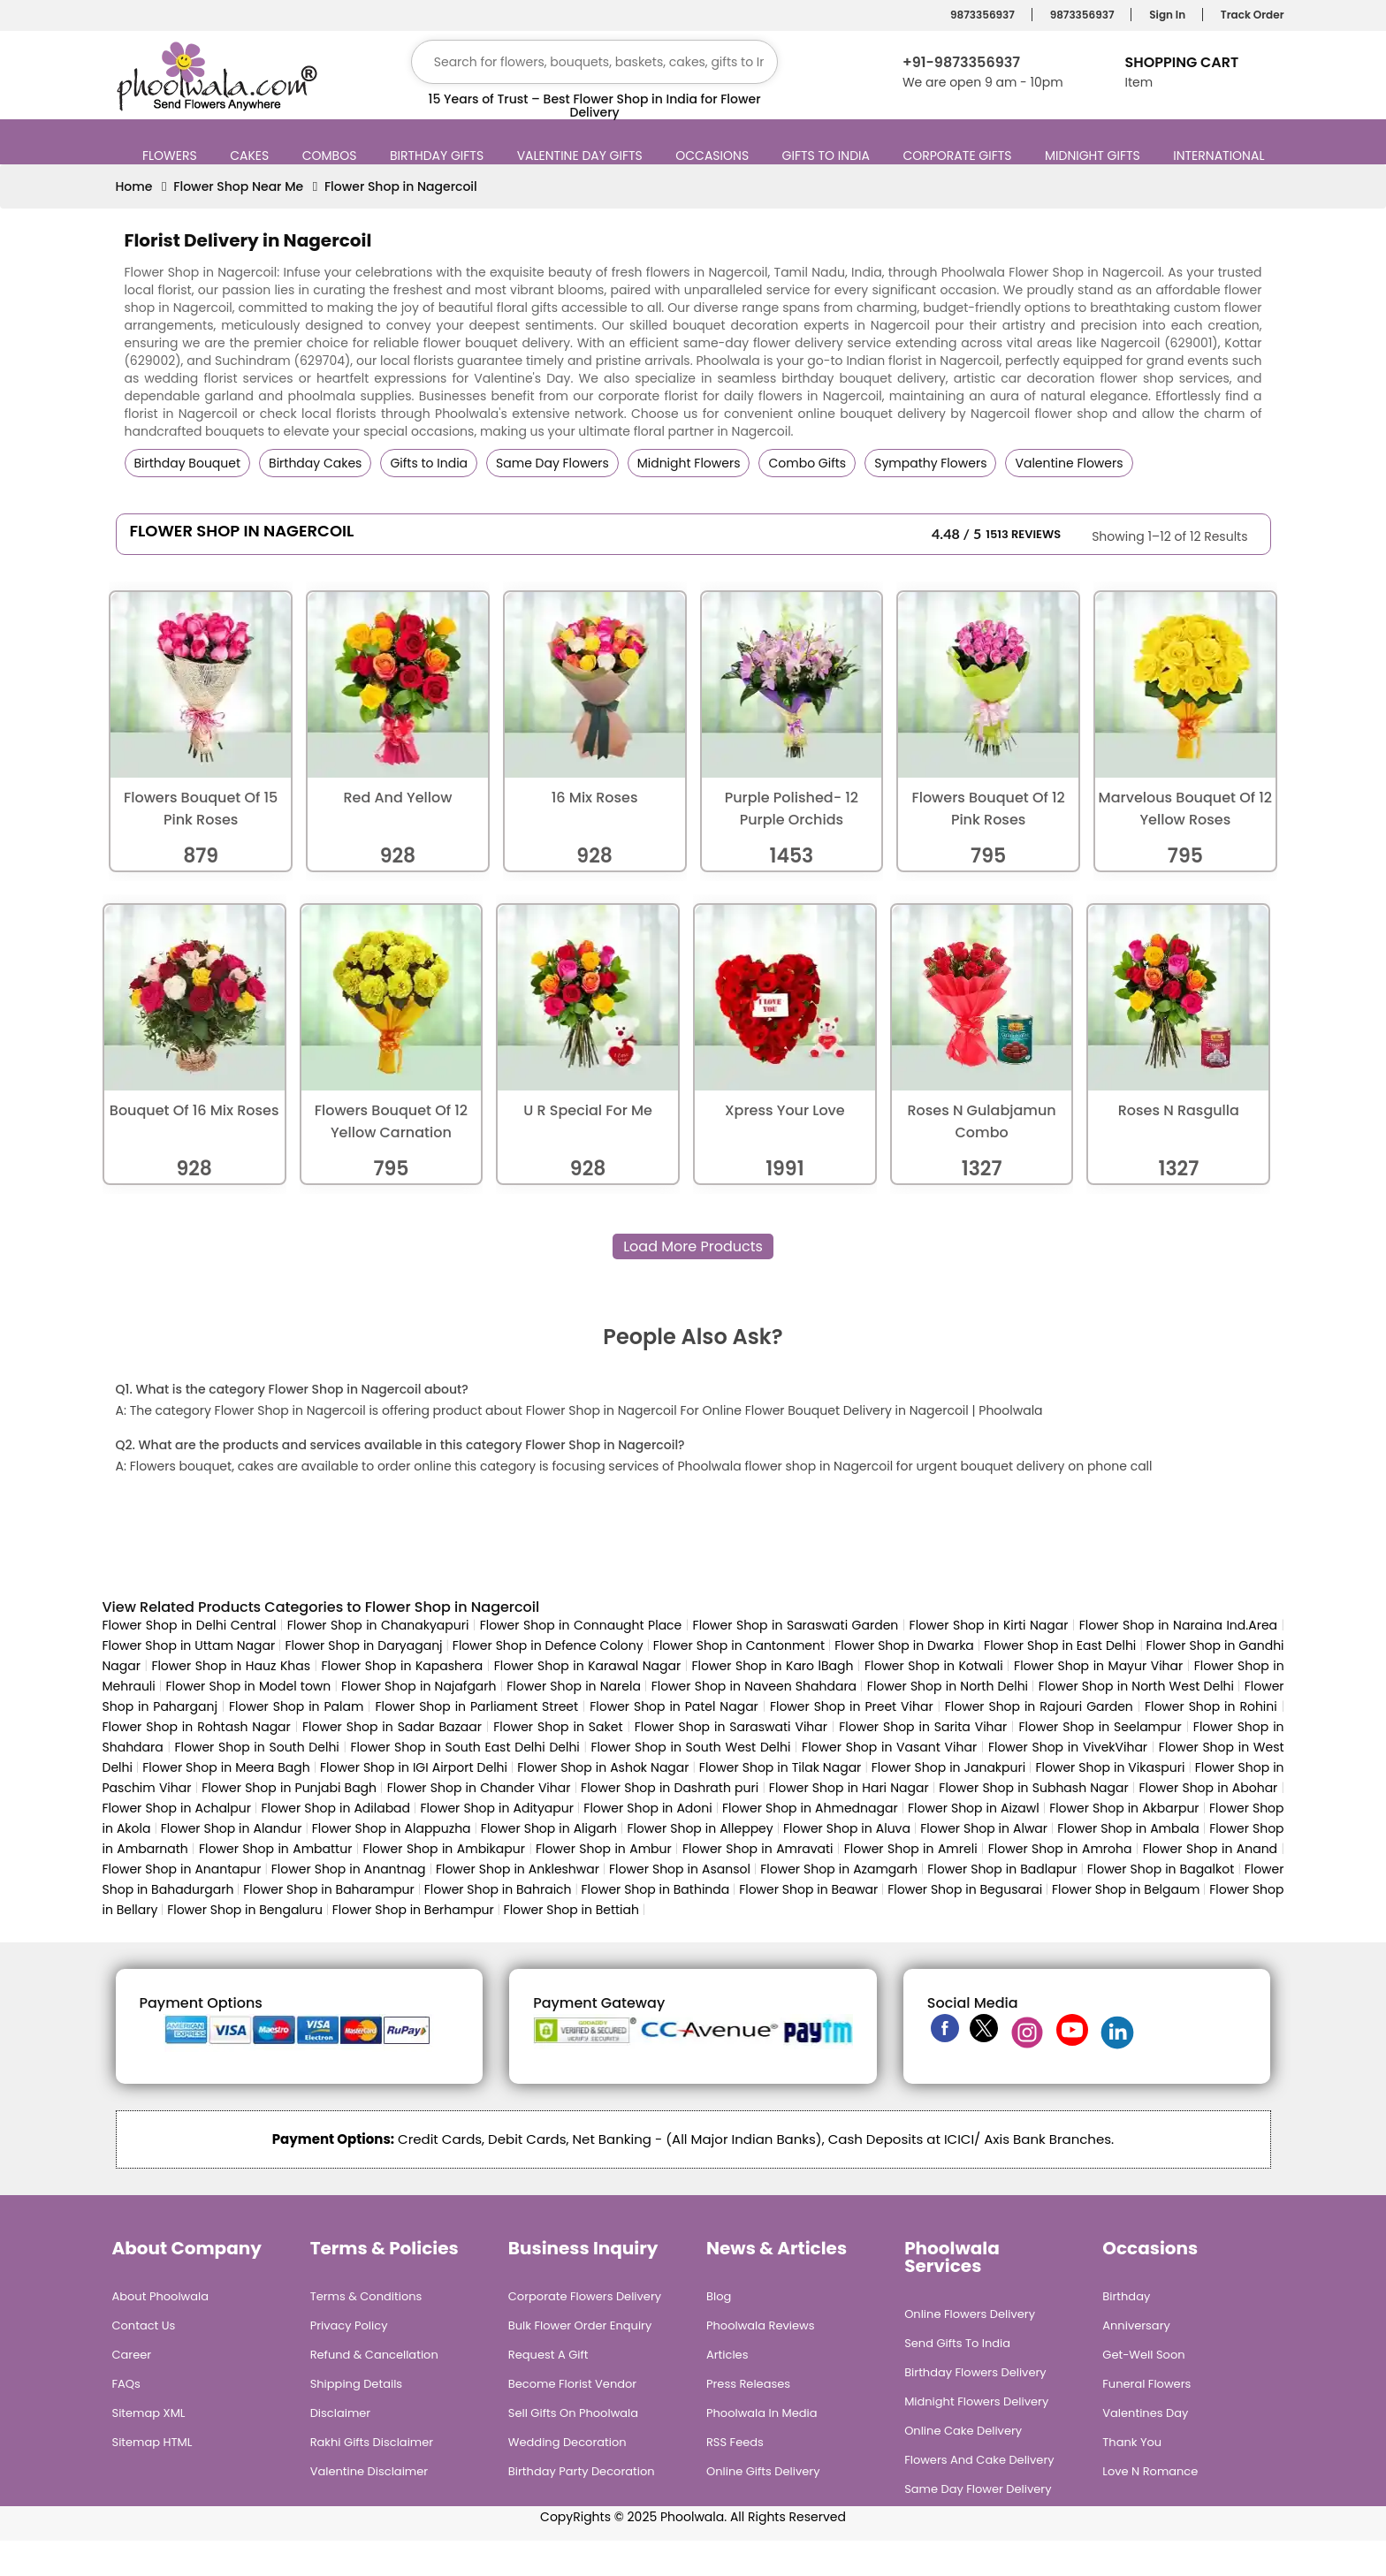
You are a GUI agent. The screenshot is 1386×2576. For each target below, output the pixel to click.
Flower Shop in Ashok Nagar (603, 1767)
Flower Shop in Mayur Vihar (1098, 1666)
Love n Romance (1150, 2471)
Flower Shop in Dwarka (904, 1645)
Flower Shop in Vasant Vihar (889, 1747)
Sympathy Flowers (930, 463)
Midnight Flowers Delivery (976, 2401)
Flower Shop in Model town (248, 1686)
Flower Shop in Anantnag (348, 1869)
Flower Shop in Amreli (911, 1849)
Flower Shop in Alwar (983, 1828)
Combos (332, 155)
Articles (727, 2354)
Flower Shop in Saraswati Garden (796, 1625)
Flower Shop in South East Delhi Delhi (465, 1747)
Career (132, 2354)
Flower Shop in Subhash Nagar (1033, 1788)
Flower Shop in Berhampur (413, 1910)
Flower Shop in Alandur (231, 1828)
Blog (718, 2296)
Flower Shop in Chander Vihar (479, 1788)
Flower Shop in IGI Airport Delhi (413, 1767)
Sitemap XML (149, 2413)
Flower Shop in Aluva (846, 1828)
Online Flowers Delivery (969, 2314)
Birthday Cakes (315, 463)
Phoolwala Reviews (760, 2325)
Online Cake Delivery (963, 2430)
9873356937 (980, 14)
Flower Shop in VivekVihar (1067, 1747)
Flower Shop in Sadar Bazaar (392, 1727)
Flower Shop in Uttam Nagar (189, 1645)
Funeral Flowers (1146, 2383)
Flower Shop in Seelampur (1099, 1727)
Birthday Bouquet (187, 463)
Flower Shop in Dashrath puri (669, 1788)
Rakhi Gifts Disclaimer (372, 2442)
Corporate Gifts (959, 155)
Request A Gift (548, 2354)
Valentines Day (1145, 2413)
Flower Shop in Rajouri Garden (1039, 1706)
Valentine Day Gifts (582, 155)
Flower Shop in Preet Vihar (851, 1706)
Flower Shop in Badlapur (1002, 1869)
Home (134, 186)
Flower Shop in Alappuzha (391, 1828)
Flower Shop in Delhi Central (190, 1625)
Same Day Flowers (552, 463)
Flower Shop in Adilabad (335, 1808)
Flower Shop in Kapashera (402, 1666)
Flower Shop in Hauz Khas (230, 1666)
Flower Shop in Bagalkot (1161, 1869)
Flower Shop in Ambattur (275, 1849)
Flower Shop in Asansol (679, 1869)
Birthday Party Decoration (581, 2471)
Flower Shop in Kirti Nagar (989, 1625)
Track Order (1249, 14)
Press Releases (748, 2383)
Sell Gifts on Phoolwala (573, 2413)
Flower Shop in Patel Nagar (674, 1706)
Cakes (251, 155)
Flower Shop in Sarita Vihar (923, 1727)
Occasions (714, 155)
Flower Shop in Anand (1210, 1849)
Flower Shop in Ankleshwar (519, 1869)
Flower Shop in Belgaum (1125, 1889)
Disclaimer (340, 2413)
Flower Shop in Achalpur (177, 1808)
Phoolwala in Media (762, 2413)
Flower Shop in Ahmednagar (810, 1808)
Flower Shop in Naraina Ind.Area (1178, 1625)
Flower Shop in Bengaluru (245, 1910)
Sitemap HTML (152, 2442)
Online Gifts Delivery (763, 2471)
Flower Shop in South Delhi (256, 1747)
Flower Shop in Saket (557, 1727)
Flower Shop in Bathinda (656, 1889)
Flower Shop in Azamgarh (839, 1869)
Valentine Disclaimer (369, 2471)
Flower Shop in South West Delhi (691, 1747)
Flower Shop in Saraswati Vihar (731, 1727)
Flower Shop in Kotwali (933, 1666)
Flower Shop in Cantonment (739, 1645)
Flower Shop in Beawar (808, 1889)
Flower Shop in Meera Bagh (225, 1767)
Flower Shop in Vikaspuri (1109, 1767)
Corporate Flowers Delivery (584, 2296)
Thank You (1131, 2442)
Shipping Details (356, 2383)
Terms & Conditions (366, 2296)
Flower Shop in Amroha (1060, 1849)
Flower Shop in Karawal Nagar (587, 1666)
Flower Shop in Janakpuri (948, 1767)
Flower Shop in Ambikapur (444, 1849)
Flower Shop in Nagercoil (400, 186)
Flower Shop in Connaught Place (581, 1625)
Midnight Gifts (1095, 155)
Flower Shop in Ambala (1128, 1828)
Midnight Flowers (689, 463)
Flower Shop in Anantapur (182, 1869)
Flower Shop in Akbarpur (1124, 1808)
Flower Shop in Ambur (604, 1849)
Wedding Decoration (567, 2442)
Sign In (1164, 14)
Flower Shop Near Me (238, 186)
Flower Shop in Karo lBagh (773, 1666)
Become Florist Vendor (572, 2383)
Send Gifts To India (957, 2343)
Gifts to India (828, 155)
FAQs (126, 2383)
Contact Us (144, 2325)
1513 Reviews (1023, 534)
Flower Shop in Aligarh (549, 1828)
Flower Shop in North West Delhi (1136, 1686)
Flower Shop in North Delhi (947, 1686)
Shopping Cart (1181, 62)
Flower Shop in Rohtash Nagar (197, 1727)
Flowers (172, 155)
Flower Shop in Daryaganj (364, 1645)
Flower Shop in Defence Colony (548, 1645)
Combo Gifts (807, 463)
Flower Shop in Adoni (647, 1808)
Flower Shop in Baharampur (329, 1889)
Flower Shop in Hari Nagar (849, 1788)
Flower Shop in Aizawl (974, 1808)
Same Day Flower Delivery (977, 2489)
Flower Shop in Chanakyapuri (378, 1625)
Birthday (1126, 2296)
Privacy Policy (349, 2325)
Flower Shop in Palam (296, 1706)
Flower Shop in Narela (573, 1686)
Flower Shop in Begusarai (964, 1889)
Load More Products (693, 1246)
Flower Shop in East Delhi (1060, 1645)
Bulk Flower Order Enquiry (579, 2325)
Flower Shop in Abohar (1207, 1788)
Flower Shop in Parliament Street (476, 1706)
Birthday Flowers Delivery (975, 2372)
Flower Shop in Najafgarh (418, 1686)
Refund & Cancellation (374, 2354)
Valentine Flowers (1069, 463)
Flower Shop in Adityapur (496, 1808)
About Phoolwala (160, 2296)
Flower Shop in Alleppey (700, 1828)
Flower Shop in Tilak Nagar (780, 1767)
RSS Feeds (735, 2442)
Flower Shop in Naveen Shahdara (754, 1686)
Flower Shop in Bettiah (571, 1910)
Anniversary (1136, 2325)
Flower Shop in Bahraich (498, 1889)
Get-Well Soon (1143, 2354)
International (1220, 155)
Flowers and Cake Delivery (979, 2459)
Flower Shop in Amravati (758, 1849)
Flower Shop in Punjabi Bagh (289, 1788)
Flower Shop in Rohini (1211, 1706)
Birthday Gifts (439, 155)
